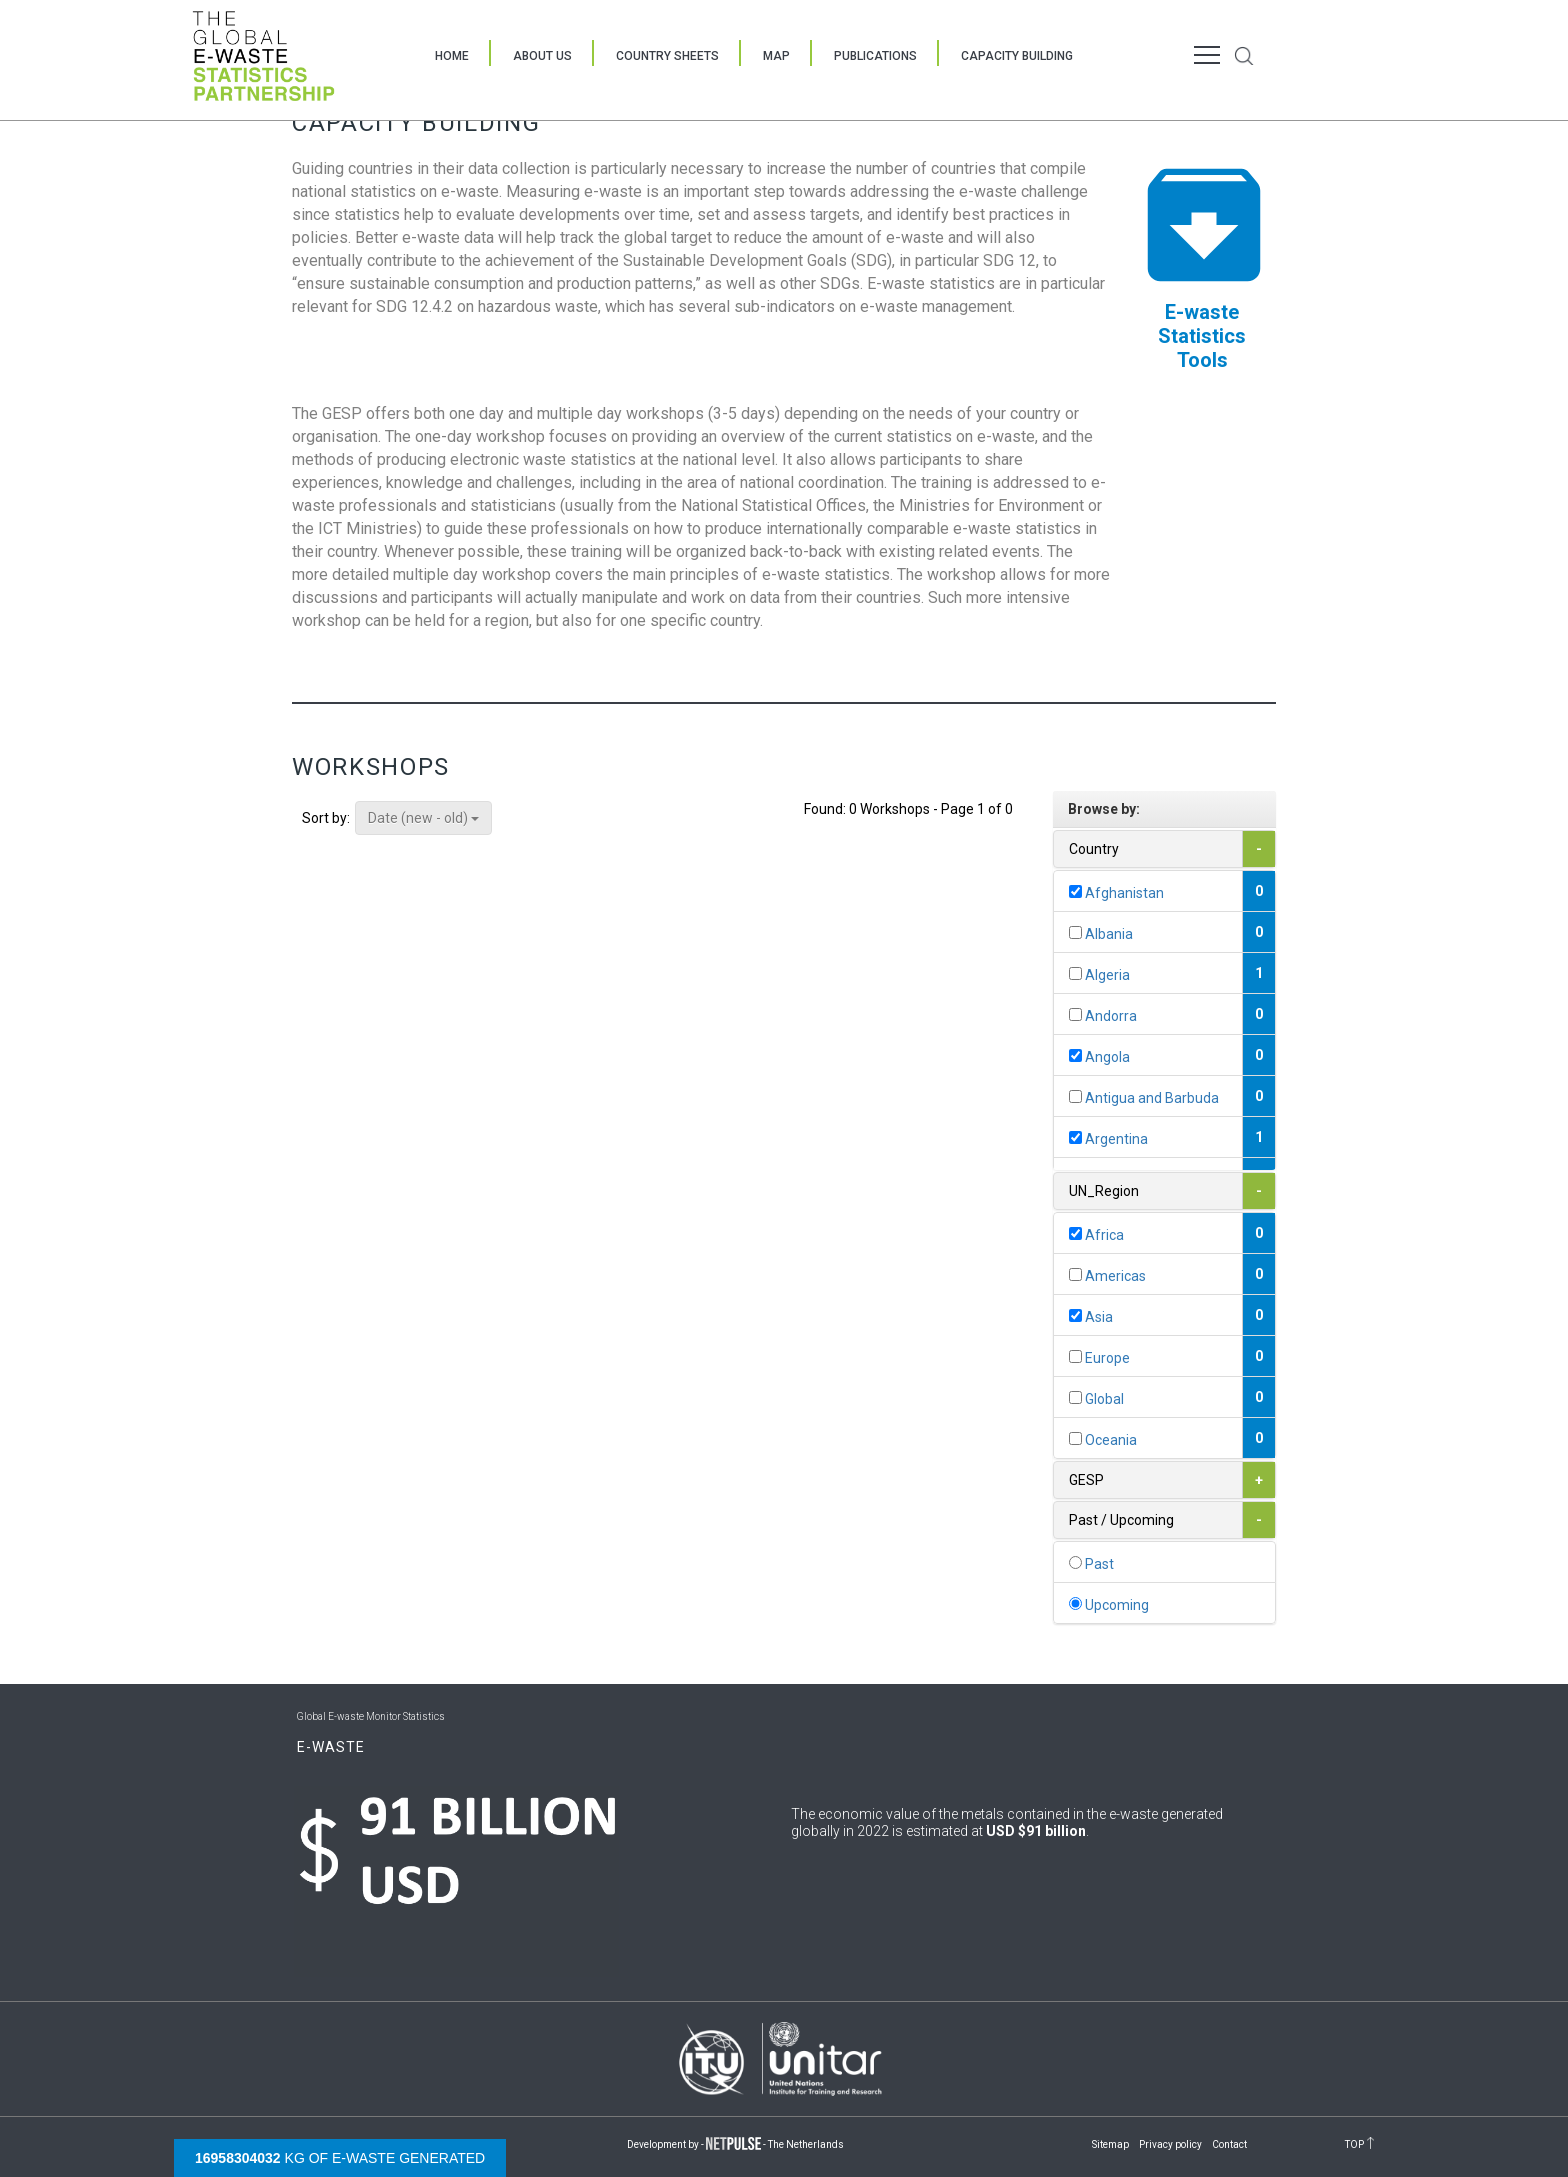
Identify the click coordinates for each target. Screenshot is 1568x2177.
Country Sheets (667, 56)
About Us (542, 56)
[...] (1075, 891)
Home (452, 56)
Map (776, 56)
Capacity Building (1017, 56)
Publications (875, 56)
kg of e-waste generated (340, 2158)
